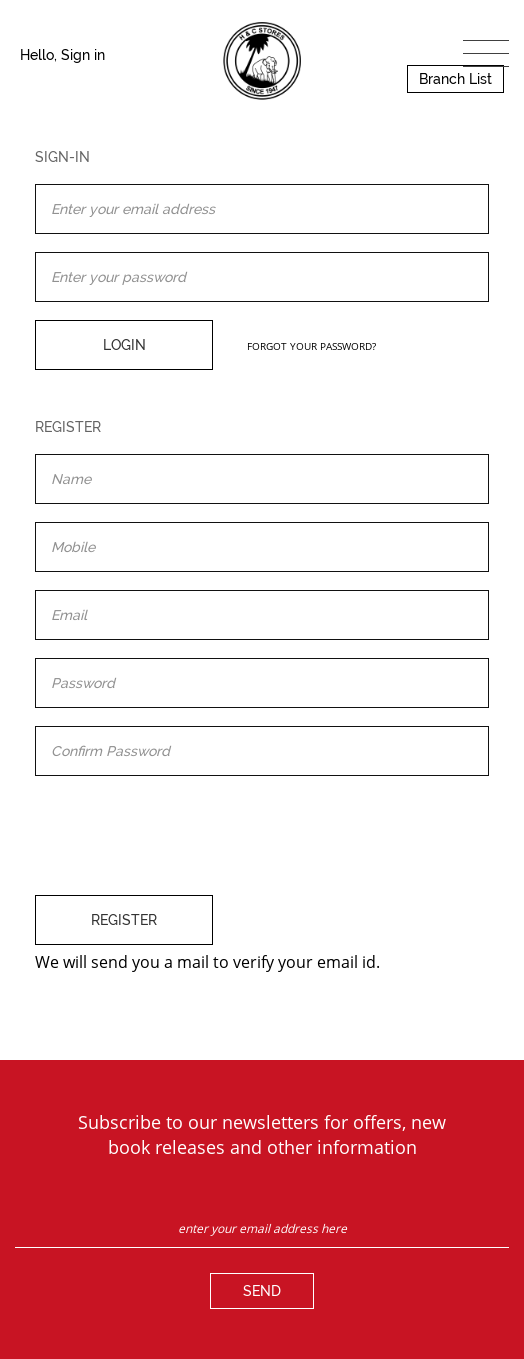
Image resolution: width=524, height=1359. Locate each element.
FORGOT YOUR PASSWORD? (311, 346)
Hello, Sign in (62, 55)
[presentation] (187, 833)
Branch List (455, 79)
